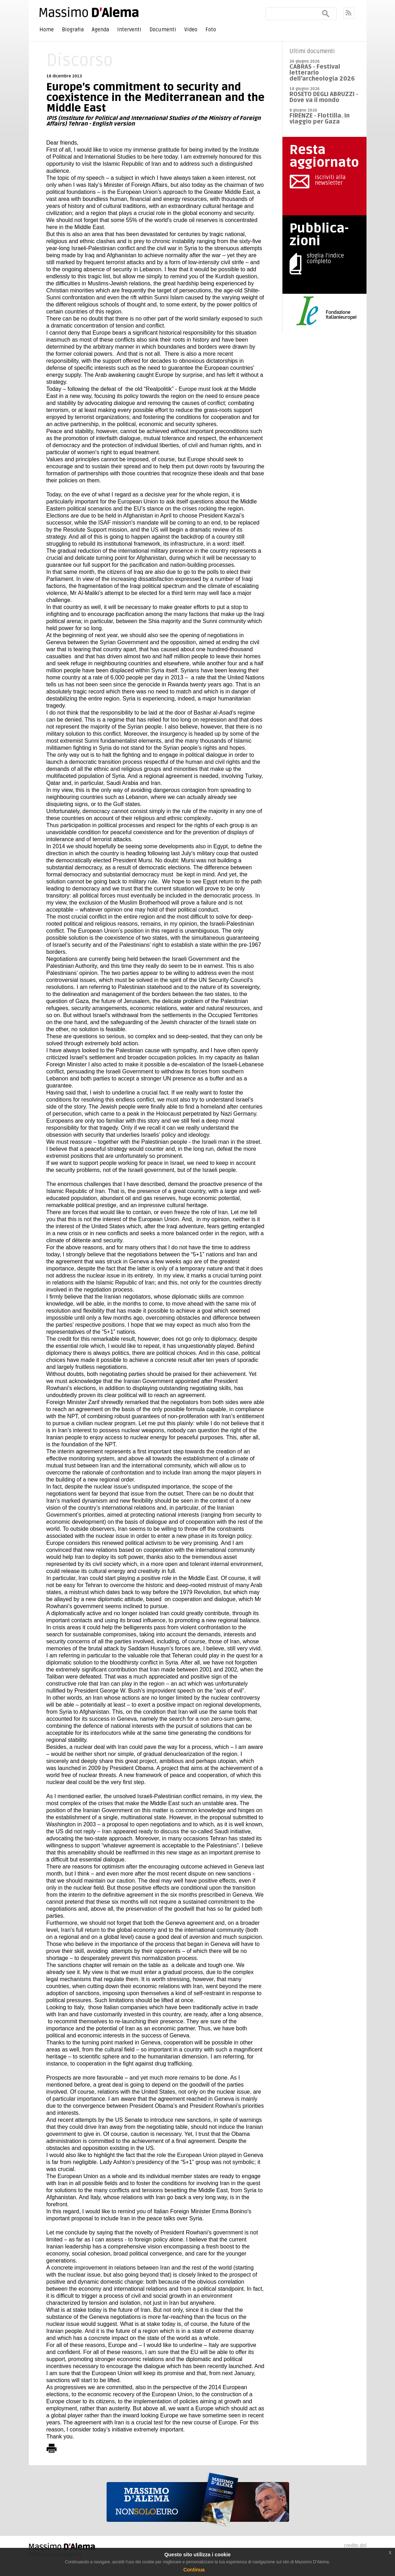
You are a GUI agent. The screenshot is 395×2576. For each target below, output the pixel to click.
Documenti (162, 29)
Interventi (129, 29)
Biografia (73, 29)
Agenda (100, 29)
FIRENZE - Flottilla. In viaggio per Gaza (319, 118)
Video (190, 29)
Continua (194, 2569)
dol (363, 2545)
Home (46, 29)
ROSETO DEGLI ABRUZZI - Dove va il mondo (323, 97)
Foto (210, 29)
